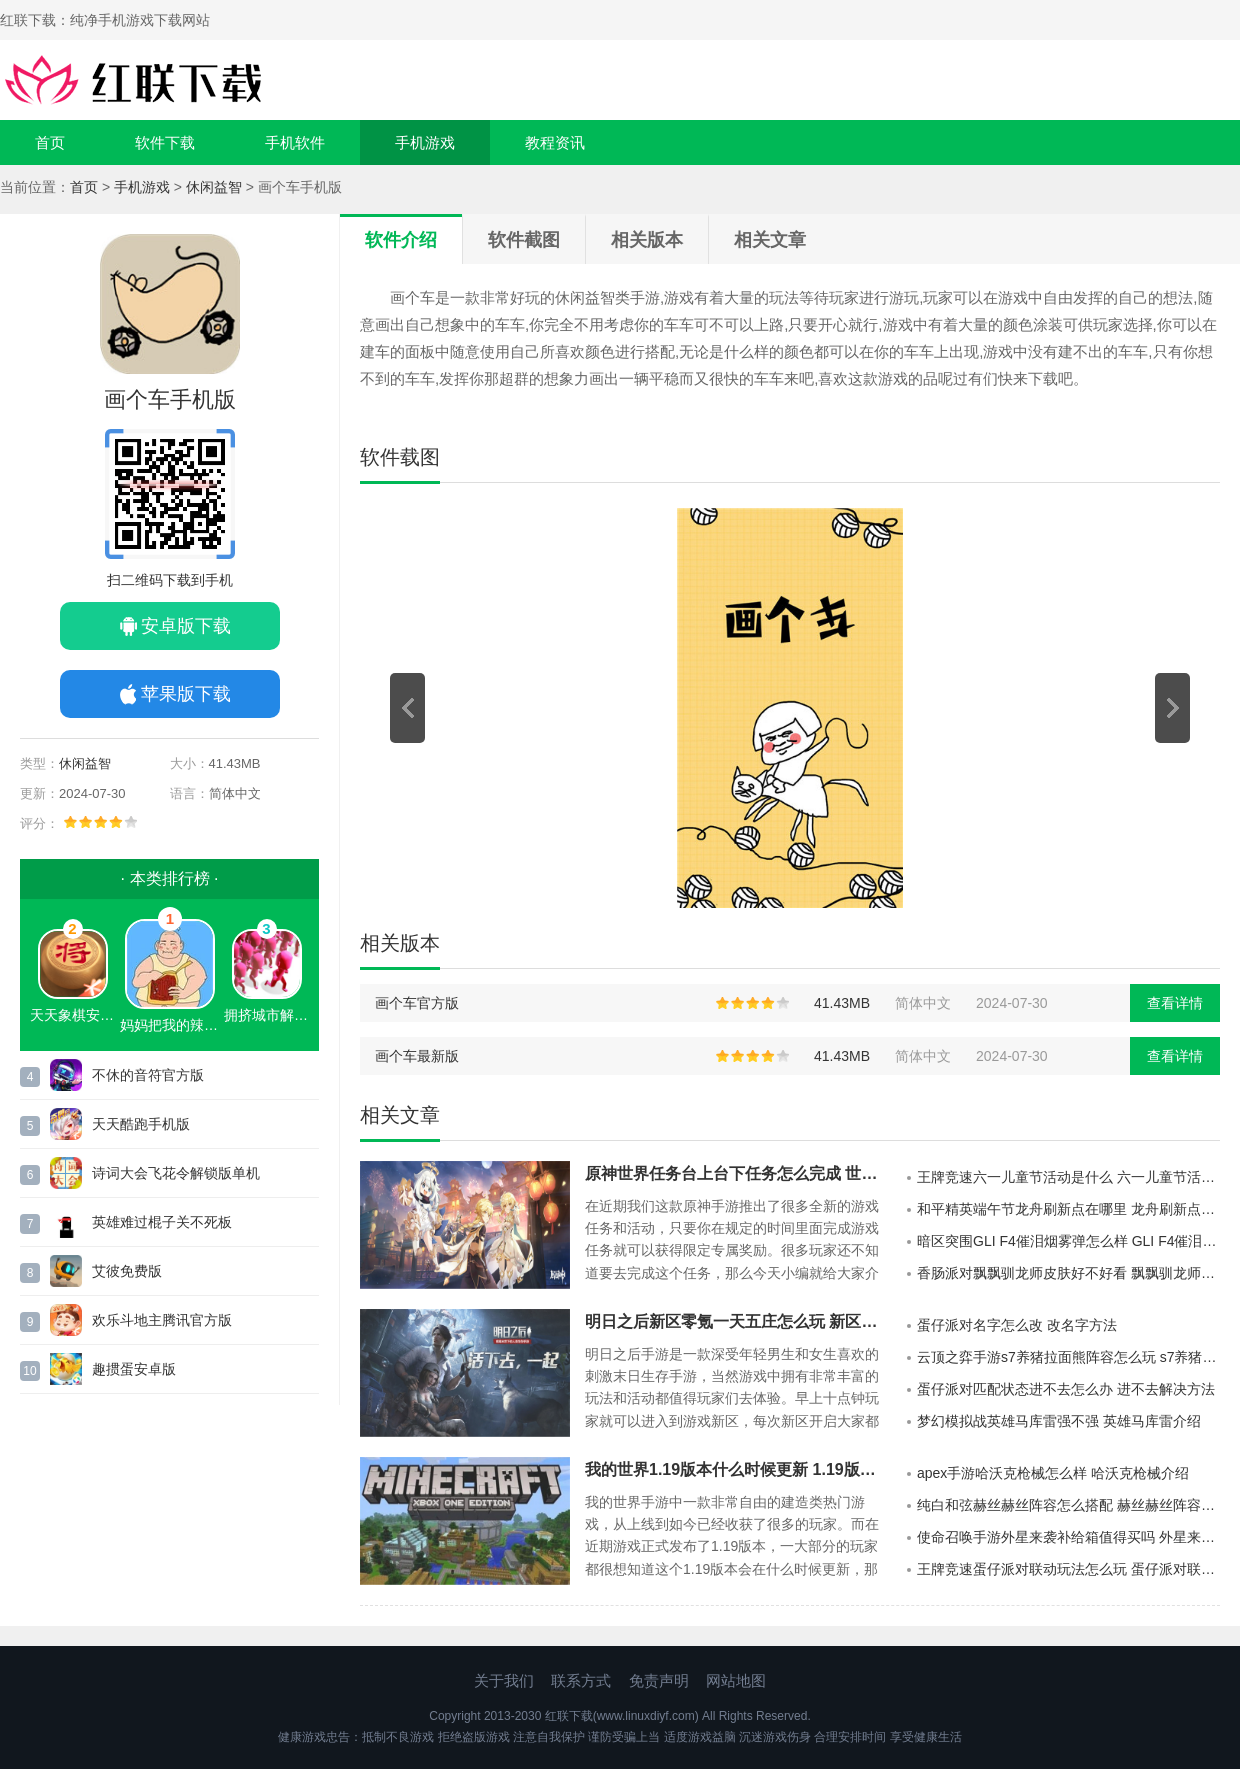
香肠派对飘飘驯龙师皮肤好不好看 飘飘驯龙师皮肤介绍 (1068, 1273)
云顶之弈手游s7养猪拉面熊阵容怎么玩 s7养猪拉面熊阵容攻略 (1068, 1357)
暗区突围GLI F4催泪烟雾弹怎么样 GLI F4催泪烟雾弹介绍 (1068, 1241)
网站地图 (736, 1680)
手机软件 (295, 142)
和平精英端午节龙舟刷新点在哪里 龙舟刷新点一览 (1068, 1209)
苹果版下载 (186, 694)
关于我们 (504, 1680)
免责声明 (659, 1680)
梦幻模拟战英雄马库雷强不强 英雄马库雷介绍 (1059, 1421)
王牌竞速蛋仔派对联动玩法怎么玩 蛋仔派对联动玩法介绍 (1068, 1569)
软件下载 (165, 142)
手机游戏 (425, 142)
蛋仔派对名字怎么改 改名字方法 (1017, 1325)
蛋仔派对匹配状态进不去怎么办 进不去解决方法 (1066, 1389)
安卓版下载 (186, 626)
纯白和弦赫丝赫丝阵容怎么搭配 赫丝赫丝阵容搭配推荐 (1068, 1505)
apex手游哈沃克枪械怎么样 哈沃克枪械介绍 (1053, 1473)
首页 (50, 142)
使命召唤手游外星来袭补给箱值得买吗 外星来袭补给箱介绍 (1068, 1537)
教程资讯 (555, 142)
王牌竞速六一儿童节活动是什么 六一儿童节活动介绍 (1068, 1177)
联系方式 (581, 1680)
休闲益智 (214, 187)
